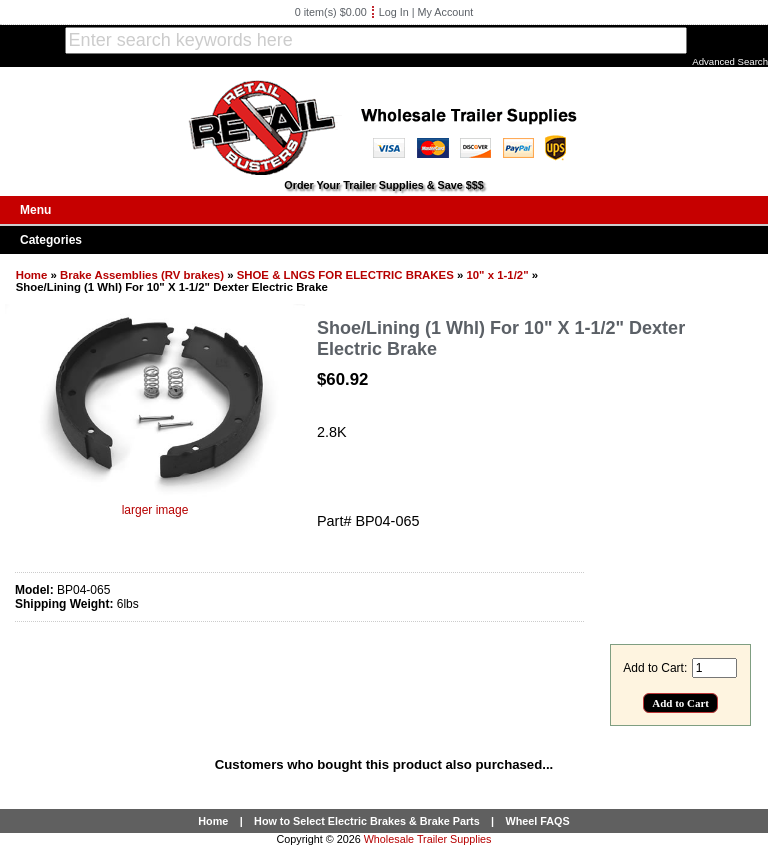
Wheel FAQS (538, 821)
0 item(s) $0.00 (331, 12)
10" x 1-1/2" (497, 275)
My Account (446, 12)
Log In (394, 12)
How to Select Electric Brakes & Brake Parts (367, 821)
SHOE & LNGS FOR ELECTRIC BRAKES (345, 275)
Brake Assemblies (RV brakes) (142, 275)
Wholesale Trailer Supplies (428, 839)
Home (32, 275)
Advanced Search (730, 61)
